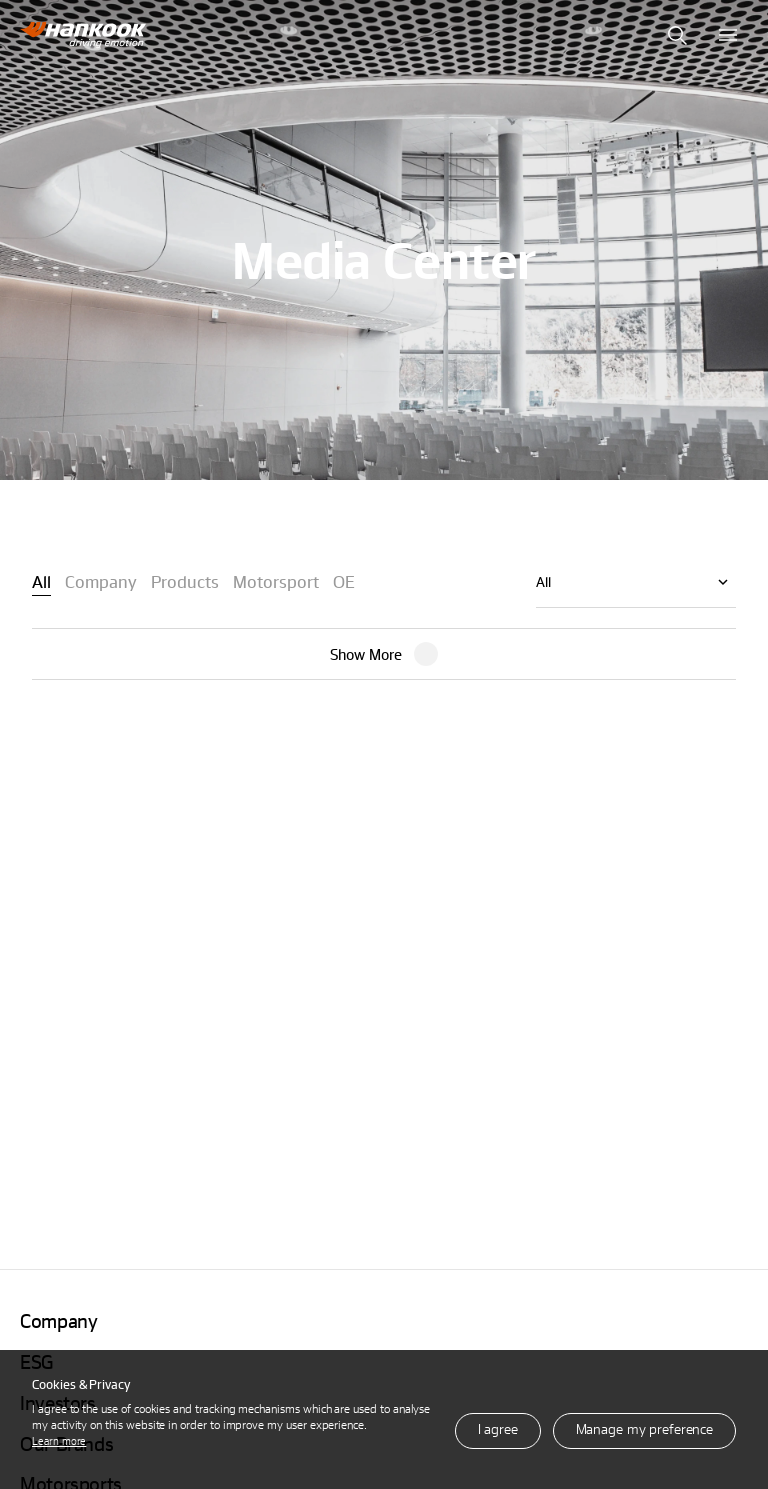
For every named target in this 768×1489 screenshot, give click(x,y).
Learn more (59, 1440)
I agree (498, 1428)
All (543, 581)
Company (58, 1320)
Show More (366, 654)
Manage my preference (644, 1428)
